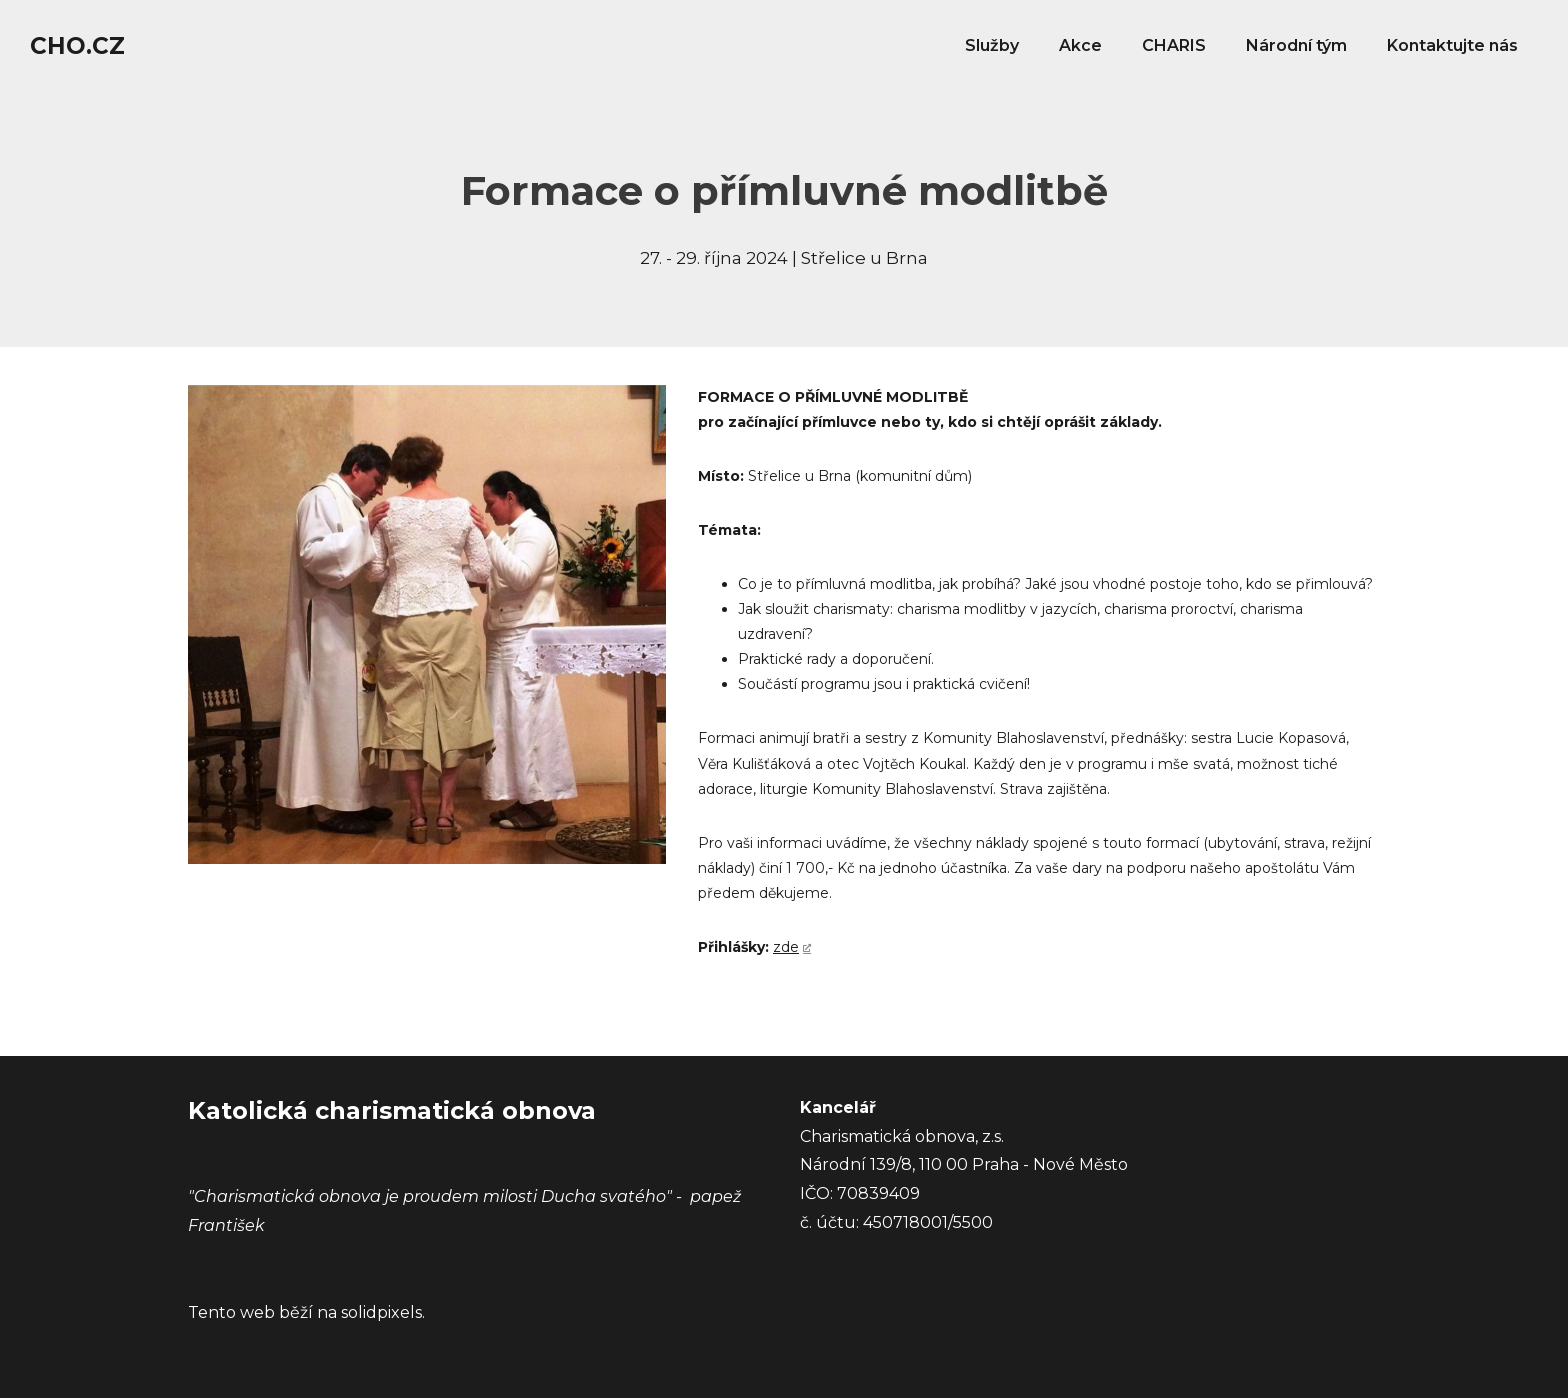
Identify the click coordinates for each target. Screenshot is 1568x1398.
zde (786, 947)
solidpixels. (383, 1312)
